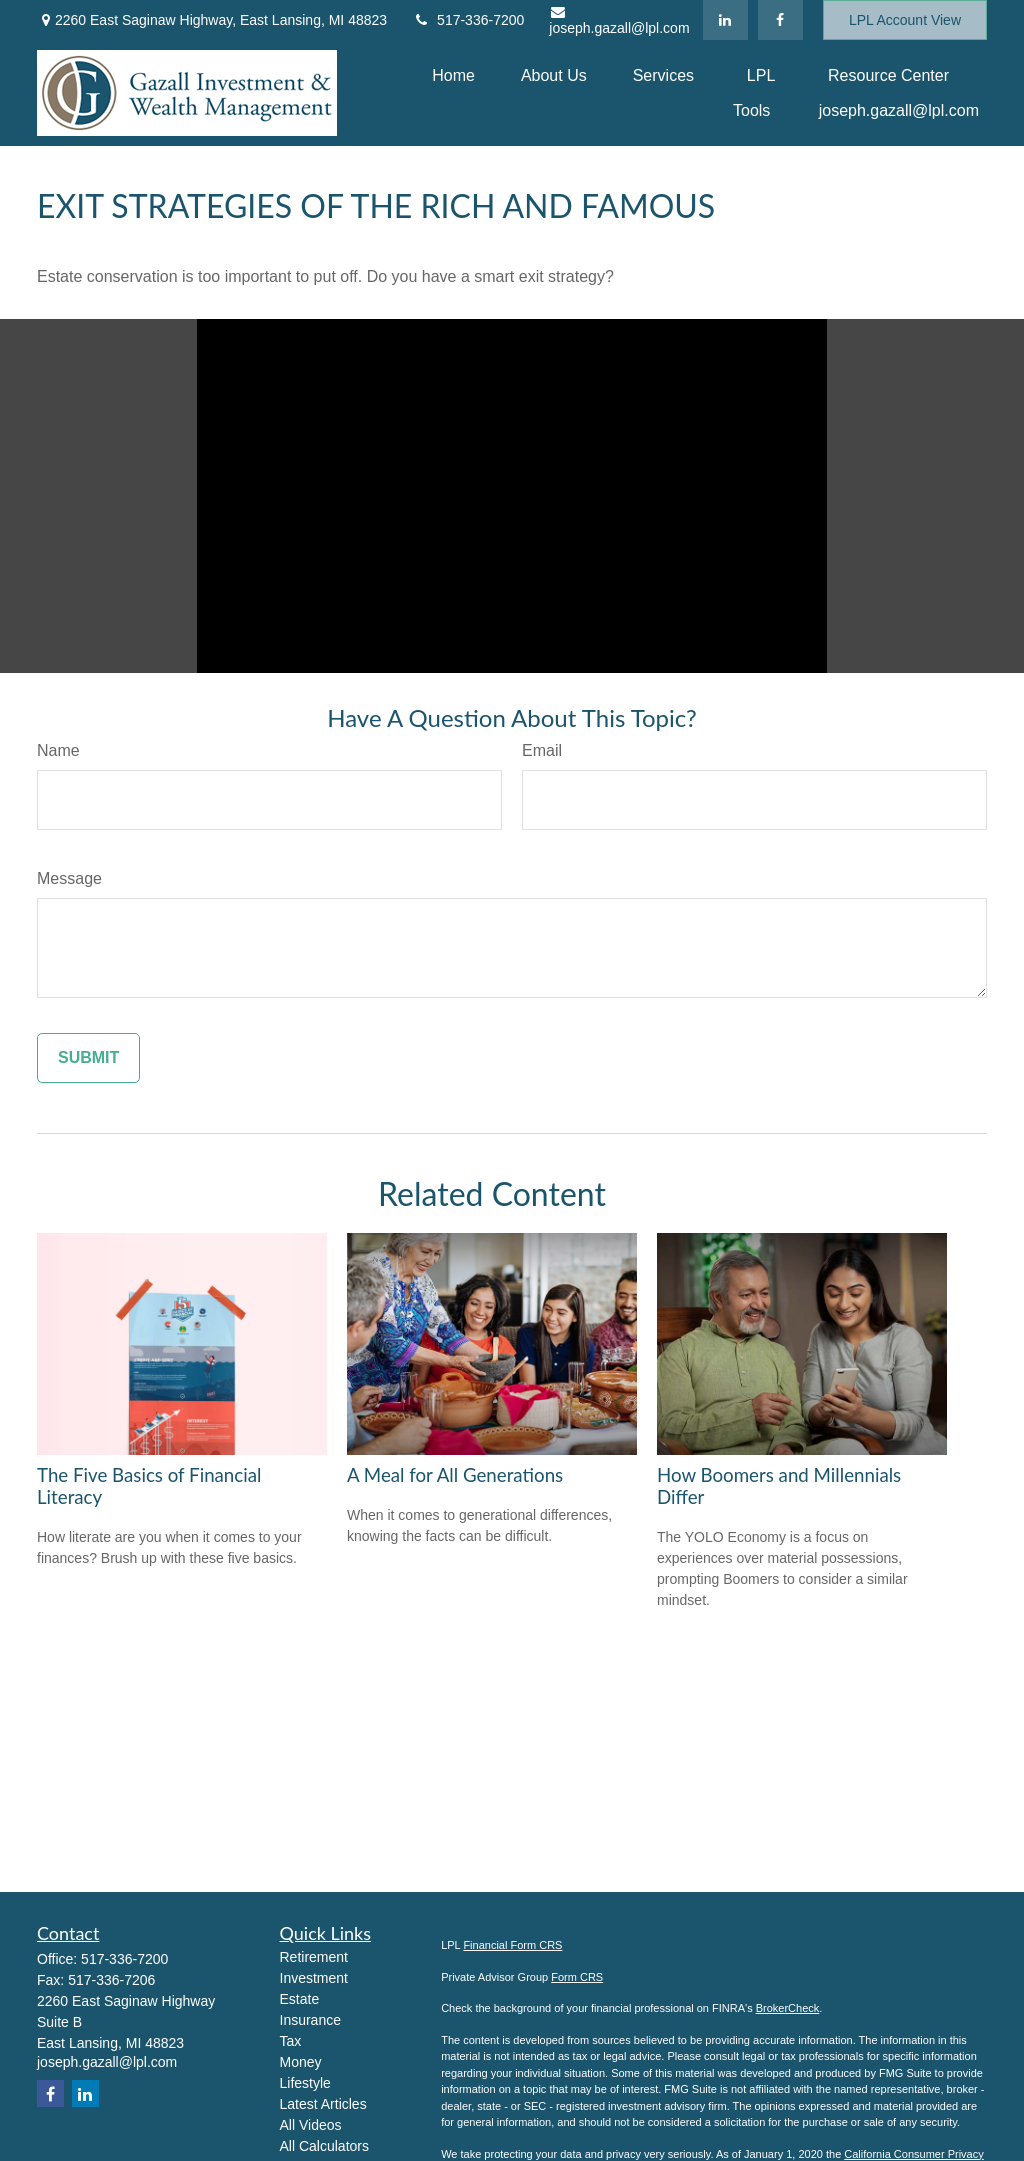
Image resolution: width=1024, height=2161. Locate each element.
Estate (300, 1999)
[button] (453, 75)
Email (542, 750)
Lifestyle (305, 2083)
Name (58, 750)
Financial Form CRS (512, 1945)
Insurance (310, 2020)
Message (69, 878)
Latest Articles (323, 2104)
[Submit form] (88, 1058)
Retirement (314, 1957)
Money (301, 2062)
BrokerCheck (788, 2008)
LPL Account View (905, 20)
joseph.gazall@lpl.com (619, 20)
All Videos (311, 2125)
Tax (291, 2041)
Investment (314, 1978)
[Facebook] (780, 20)
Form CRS (577, 1977)
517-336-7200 (468, 20)
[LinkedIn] (725, 20)
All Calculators (324, 2146)
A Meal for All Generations (455, 1475)
